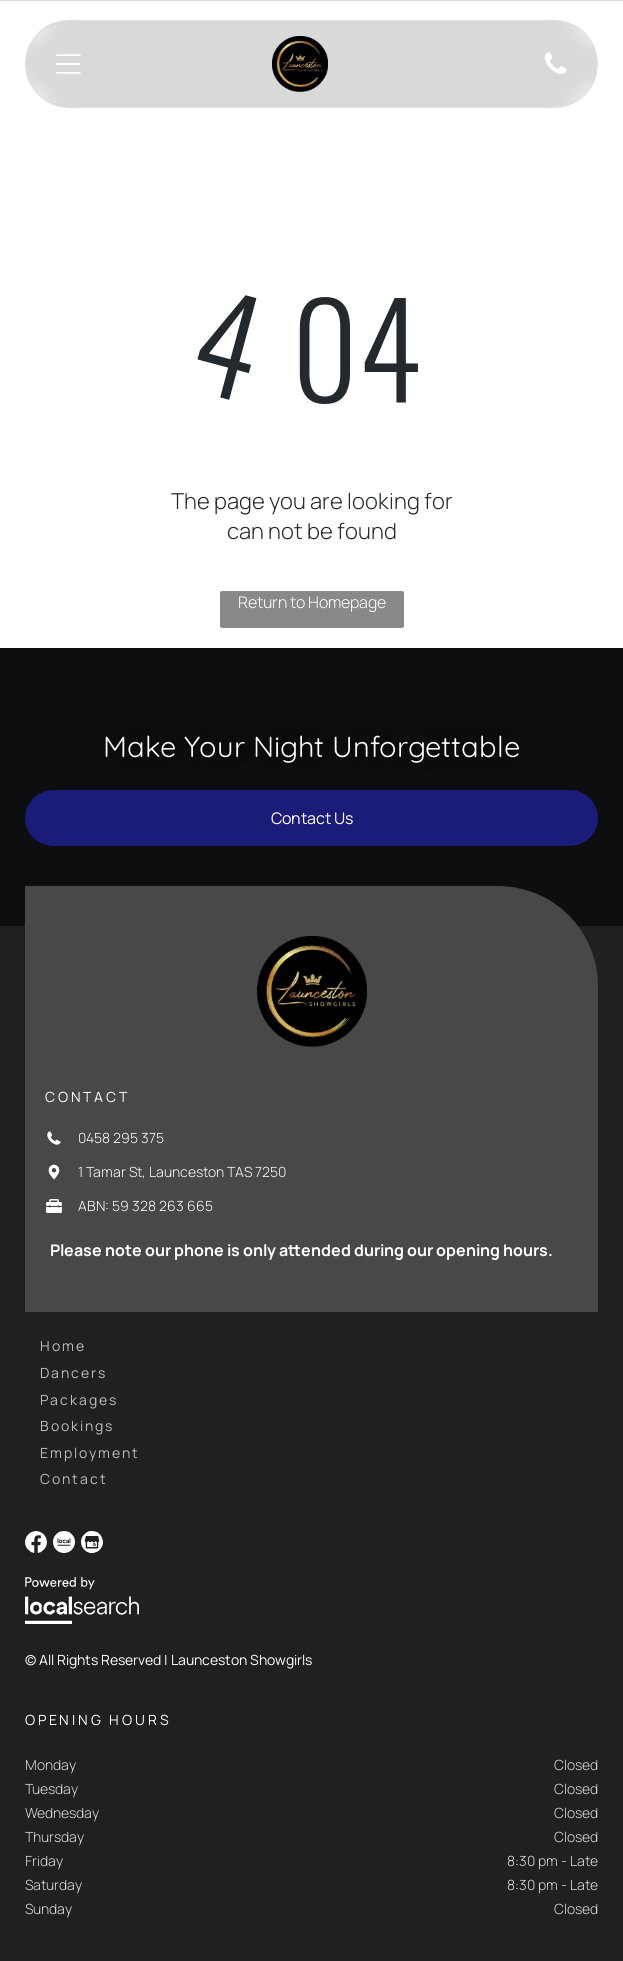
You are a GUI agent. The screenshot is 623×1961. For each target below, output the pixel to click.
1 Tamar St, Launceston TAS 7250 (182, 1171)
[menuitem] (63, 1345)
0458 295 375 (121, 1137)
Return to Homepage (312, 602)
